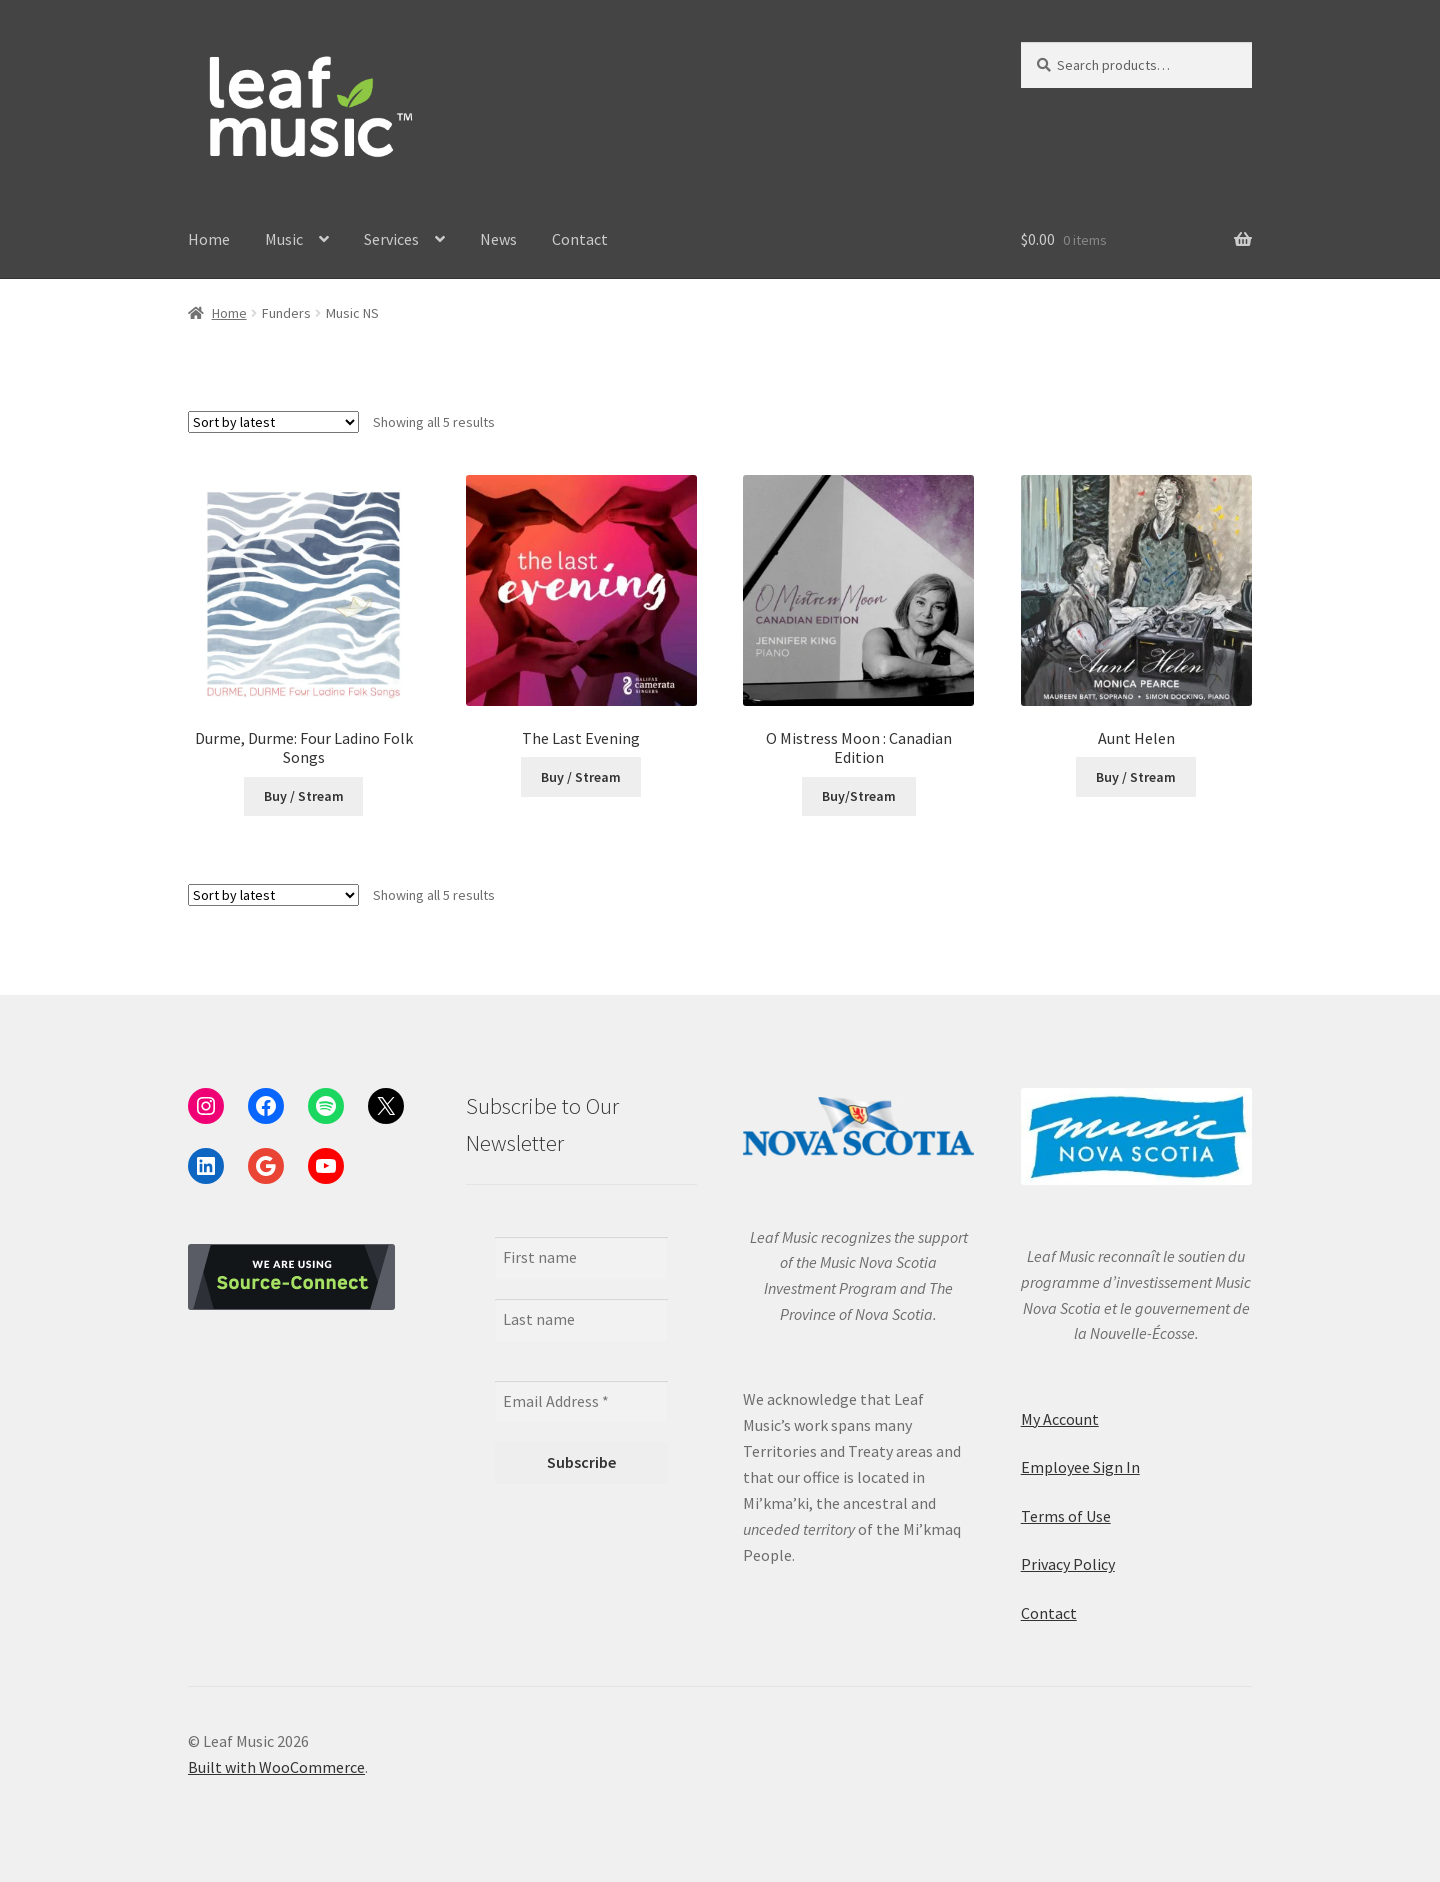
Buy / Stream (304, 796)
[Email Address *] (581, 1402)
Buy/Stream (859, 796)
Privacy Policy (1068, 1564)
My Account (1060, 1419)
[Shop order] (273, 422)
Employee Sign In (1080, 1467)
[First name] (581, 1258)
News (498, 239)
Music (284, 239)
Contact (580, 239)
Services (391, 239)
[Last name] (581, 1320)
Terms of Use (1066, 1516)
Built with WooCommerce (276, 1767)
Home (209, 239)
